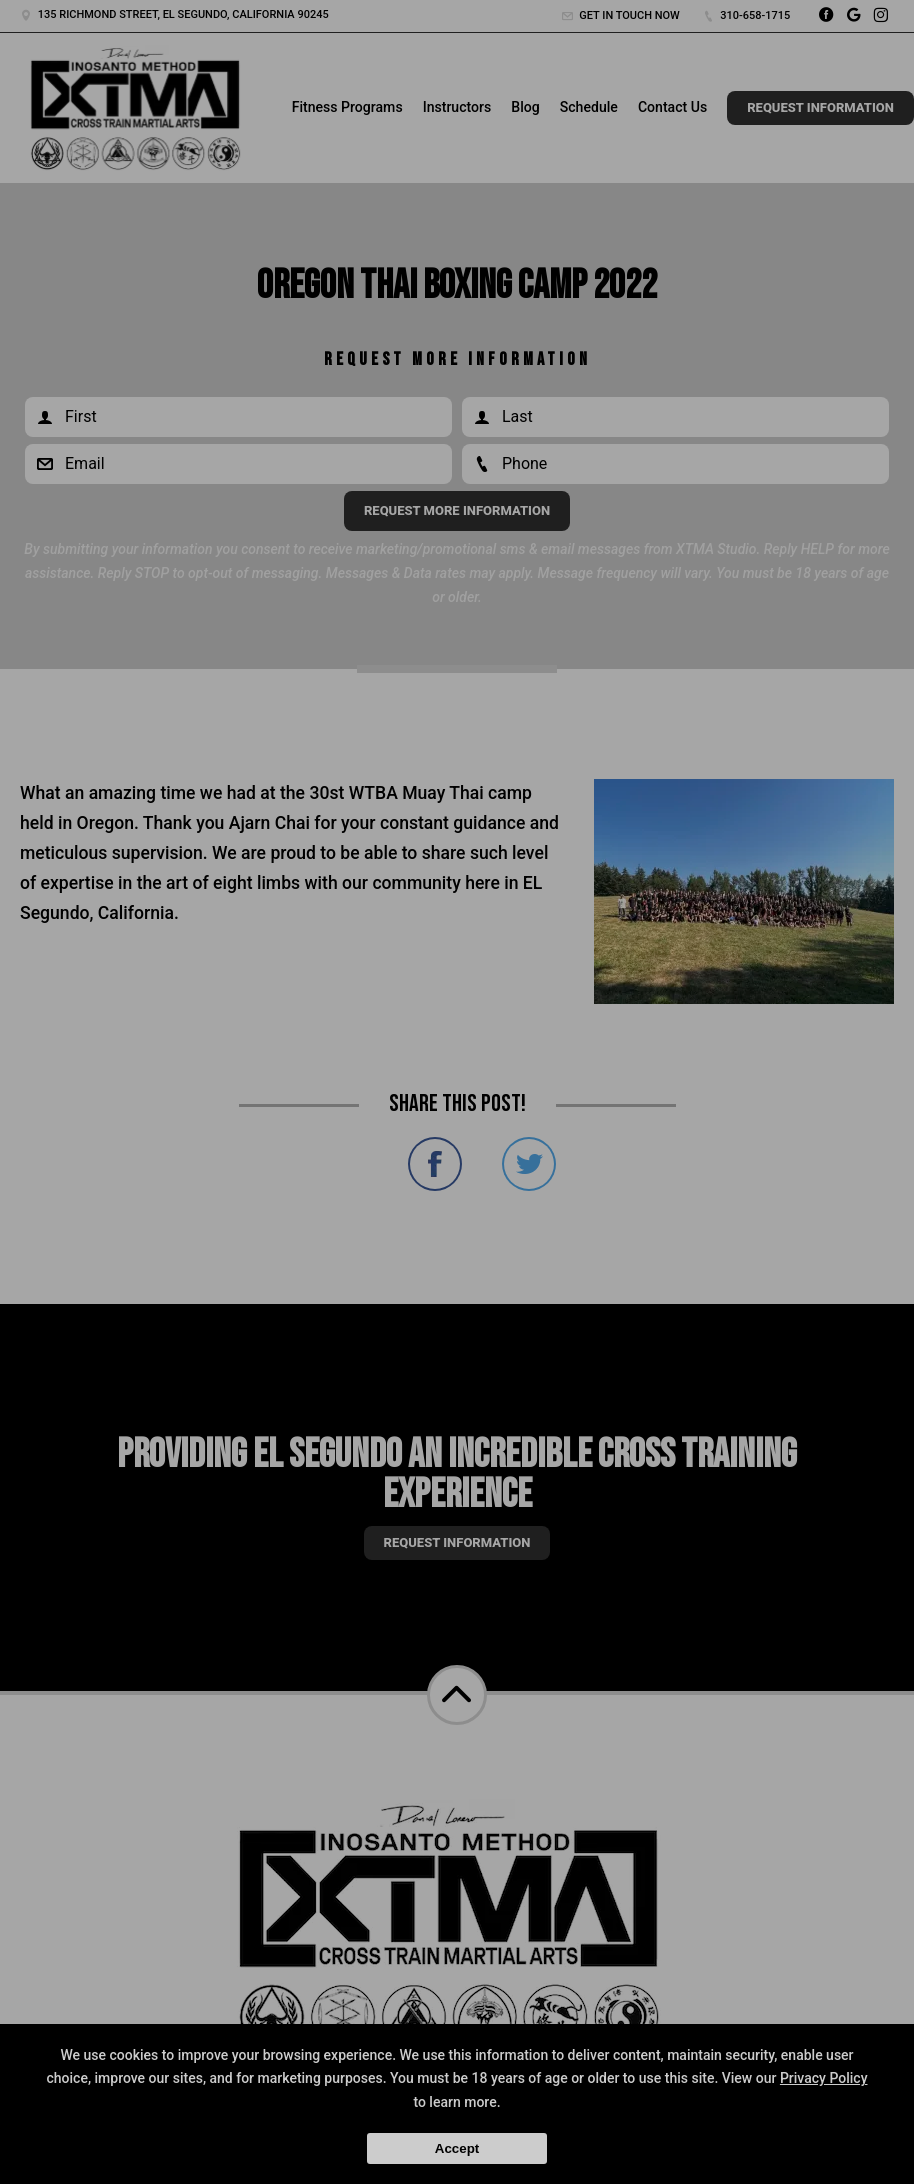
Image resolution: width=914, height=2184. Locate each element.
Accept (457, 2148)
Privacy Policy (824, 2078)
